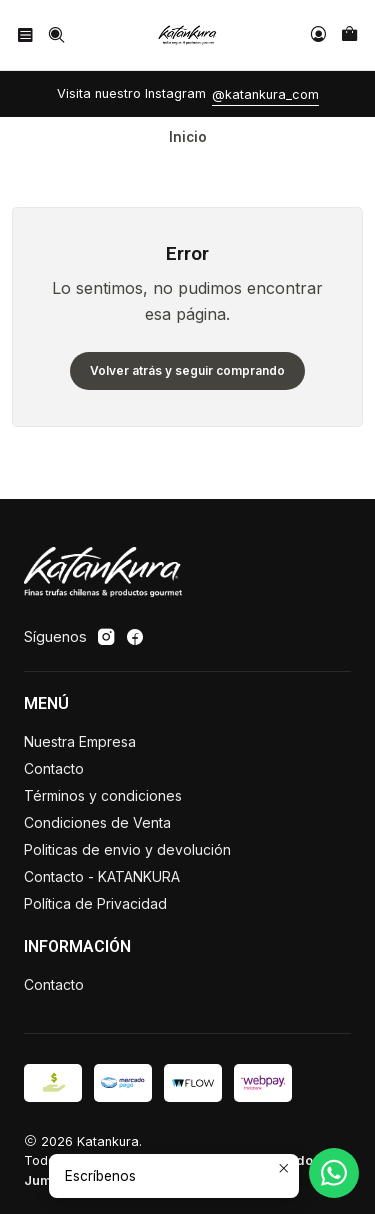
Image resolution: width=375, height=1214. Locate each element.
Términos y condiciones (103, 795)
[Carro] (349, 34)
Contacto (54, 768)
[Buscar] (55, 34)
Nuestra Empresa (80, 741)
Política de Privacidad (95, 903)
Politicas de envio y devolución (127, 849)
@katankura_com (265, 94)
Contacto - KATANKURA (102, 876)
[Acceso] (318, 34)
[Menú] (25, 34)
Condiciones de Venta (97, 822)
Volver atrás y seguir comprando (187, 370)
